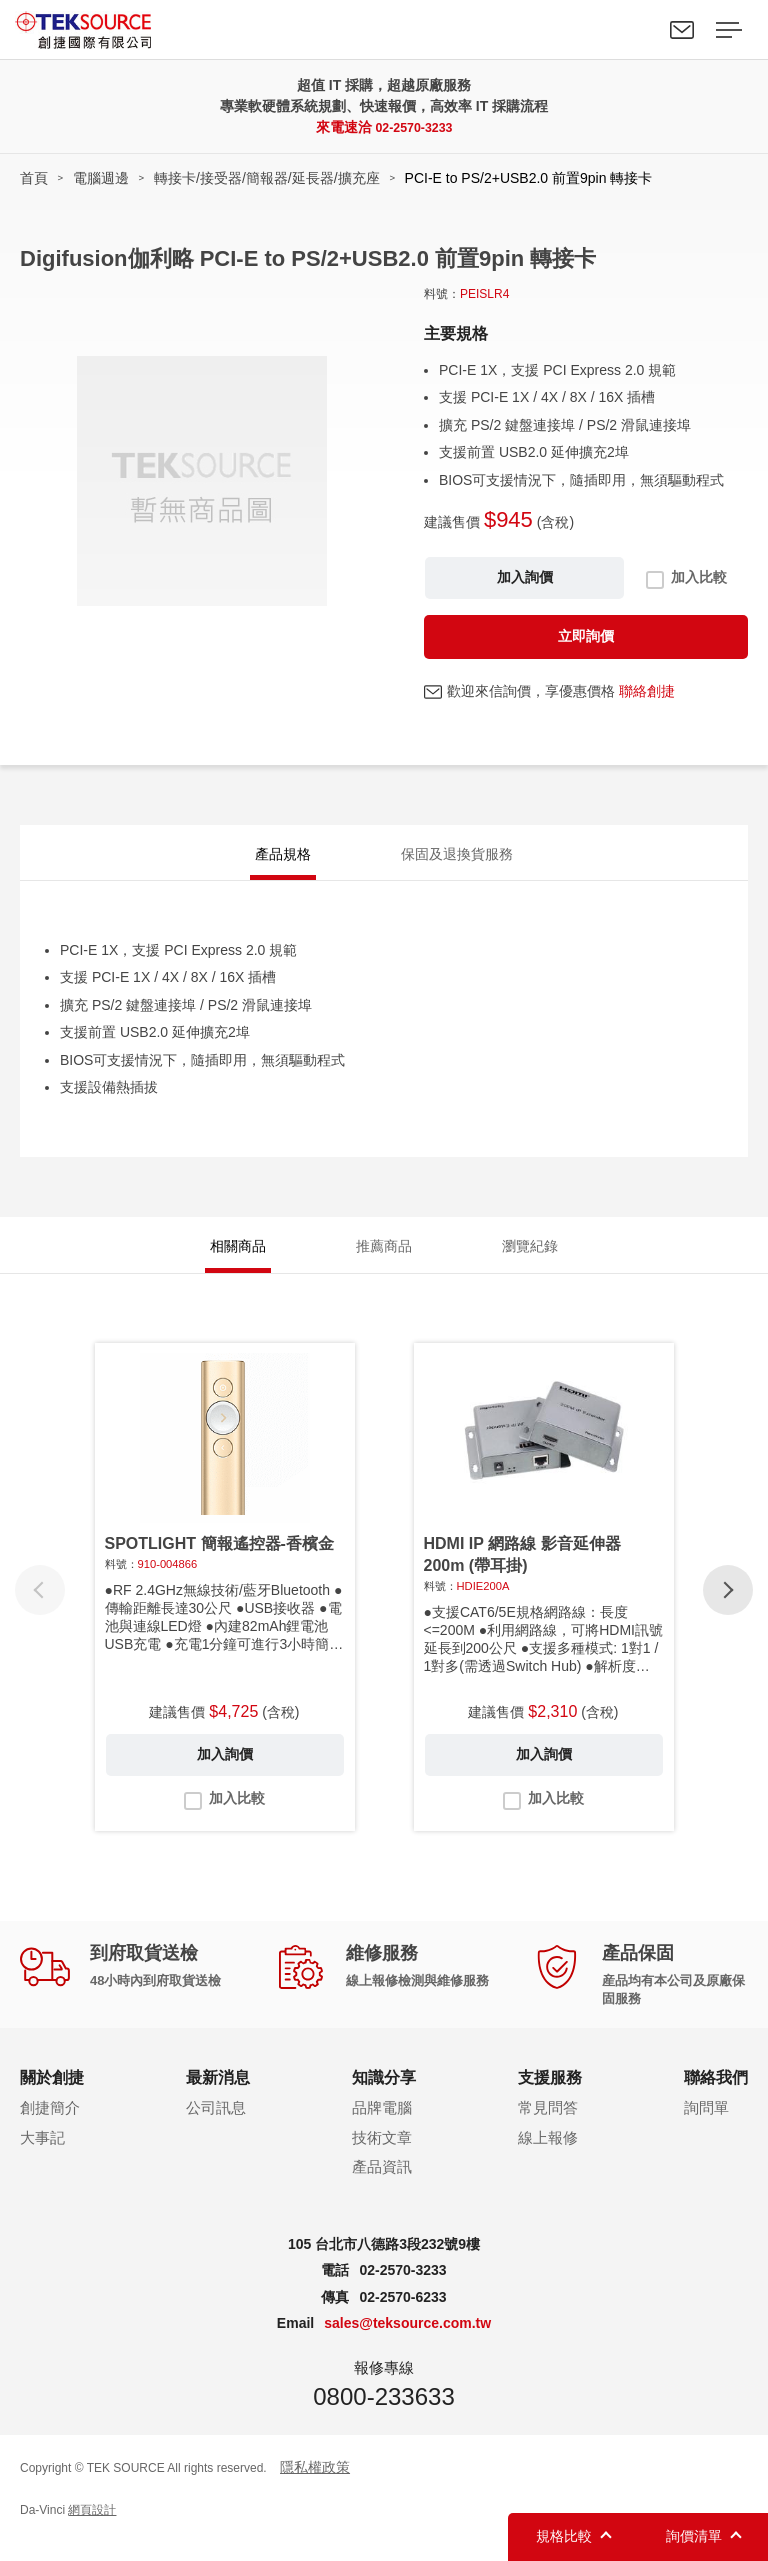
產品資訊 (382, 2186)
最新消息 (218, 2096)
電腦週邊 (101, 178)
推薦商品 (384, 1260)
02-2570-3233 (413, 127)
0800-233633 (383, 2415)
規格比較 (564, 2536)
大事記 (42, 2156)
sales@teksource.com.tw (407, 2343)
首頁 (34, 178)
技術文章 (382, 2156)
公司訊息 (216, 2126)
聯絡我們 (682, 30)
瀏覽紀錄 (530, 1260)
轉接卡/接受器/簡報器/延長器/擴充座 (267, 178)
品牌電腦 (382, 2126)
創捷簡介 (50, 2126)
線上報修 (548, 2156)
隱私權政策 (315, 2486)
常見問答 (548, 2126)
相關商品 (238, 1260)
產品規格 (283, 858)
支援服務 (550, 2096)
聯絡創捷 (647, 691)
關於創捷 (52, 2096)
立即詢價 (586, 636)
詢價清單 (694, 2536)
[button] (728, 1609)
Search (636, 30)
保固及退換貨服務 (457, 858)
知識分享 (384, 2096)
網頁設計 (92, 2530)
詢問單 (706, 2126)
